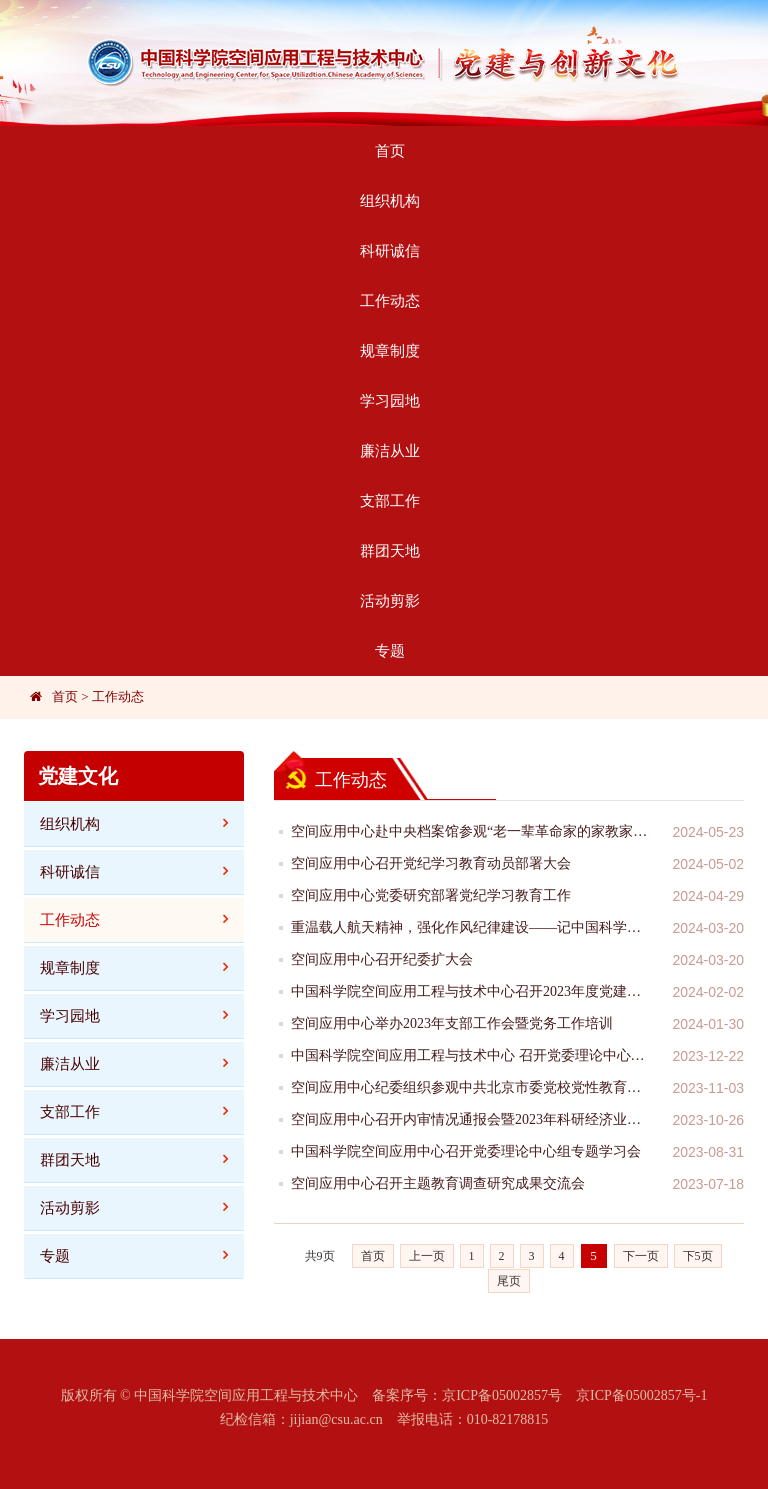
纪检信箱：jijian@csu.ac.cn (301, 1419)
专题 (390, 651)
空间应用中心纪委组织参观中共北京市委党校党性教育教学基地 (471, 1087)
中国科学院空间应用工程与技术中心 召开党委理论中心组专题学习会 (471, 1055)
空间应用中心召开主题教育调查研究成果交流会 (438, 1183)
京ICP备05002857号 (502, 1395)
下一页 (641, 1256)
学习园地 (390, 401)
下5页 (698, 1256)
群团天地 (390, 551)
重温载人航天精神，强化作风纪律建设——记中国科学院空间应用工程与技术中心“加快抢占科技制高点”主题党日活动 (471, 927)
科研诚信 (390, 251)
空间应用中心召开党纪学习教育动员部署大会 (431, 863)
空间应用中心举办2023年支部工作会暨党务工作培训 (452, 1023)
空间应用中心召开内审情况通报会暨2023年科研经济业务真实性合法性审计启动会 (471, 1119)
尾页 (509, 1281)
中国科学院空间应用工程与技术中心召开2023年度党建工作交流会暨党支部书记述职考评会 (471, 991)
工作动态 (390, 301)
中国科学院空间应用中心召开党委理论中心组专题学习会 (466, 1151)
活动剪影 (390, 601)
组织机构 (390, 201)
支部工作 (390, 501)
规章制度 (390, 351)
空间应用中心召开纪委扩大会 (382, 959)
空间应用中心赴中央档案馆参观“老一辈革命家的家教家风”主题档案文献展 (471, 831)
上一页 (427, 1256)
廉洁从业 (390, 451)
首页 (390, 151)
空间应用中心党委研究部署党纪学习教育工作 (431, 895)
